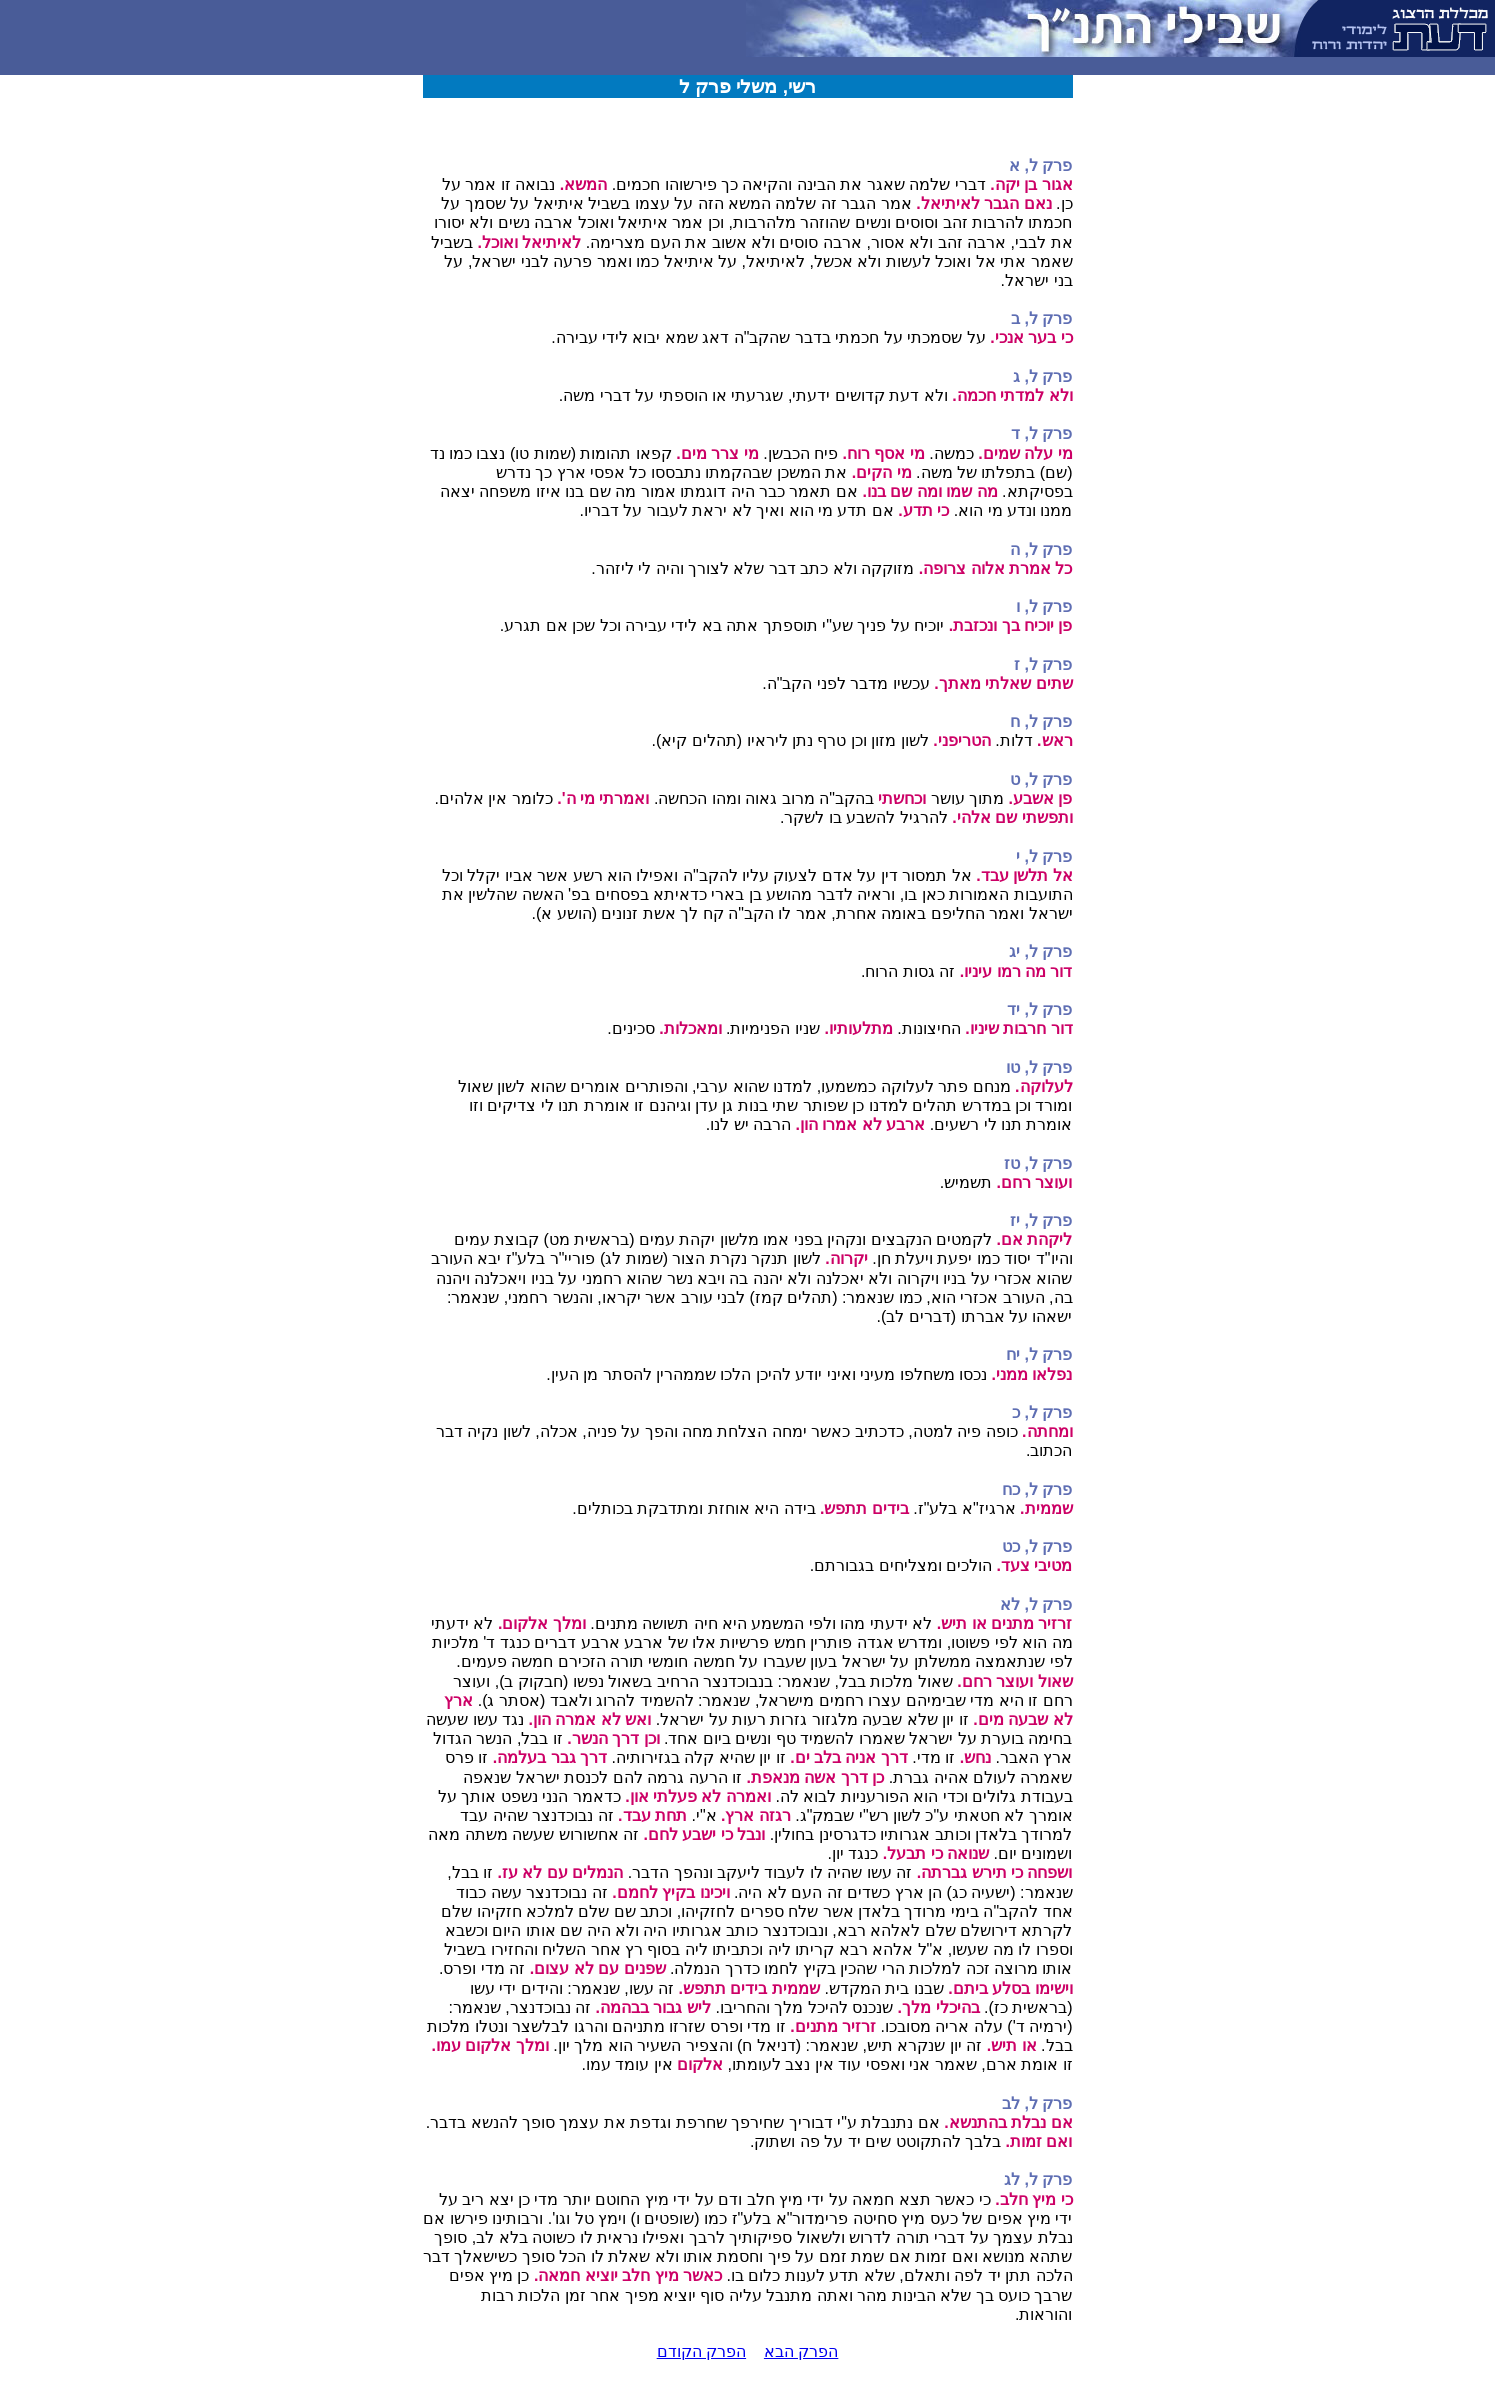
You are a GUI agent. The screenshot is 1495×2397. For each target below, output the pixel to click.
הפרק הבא (801, 2351)
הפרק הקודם (701, 2351)
